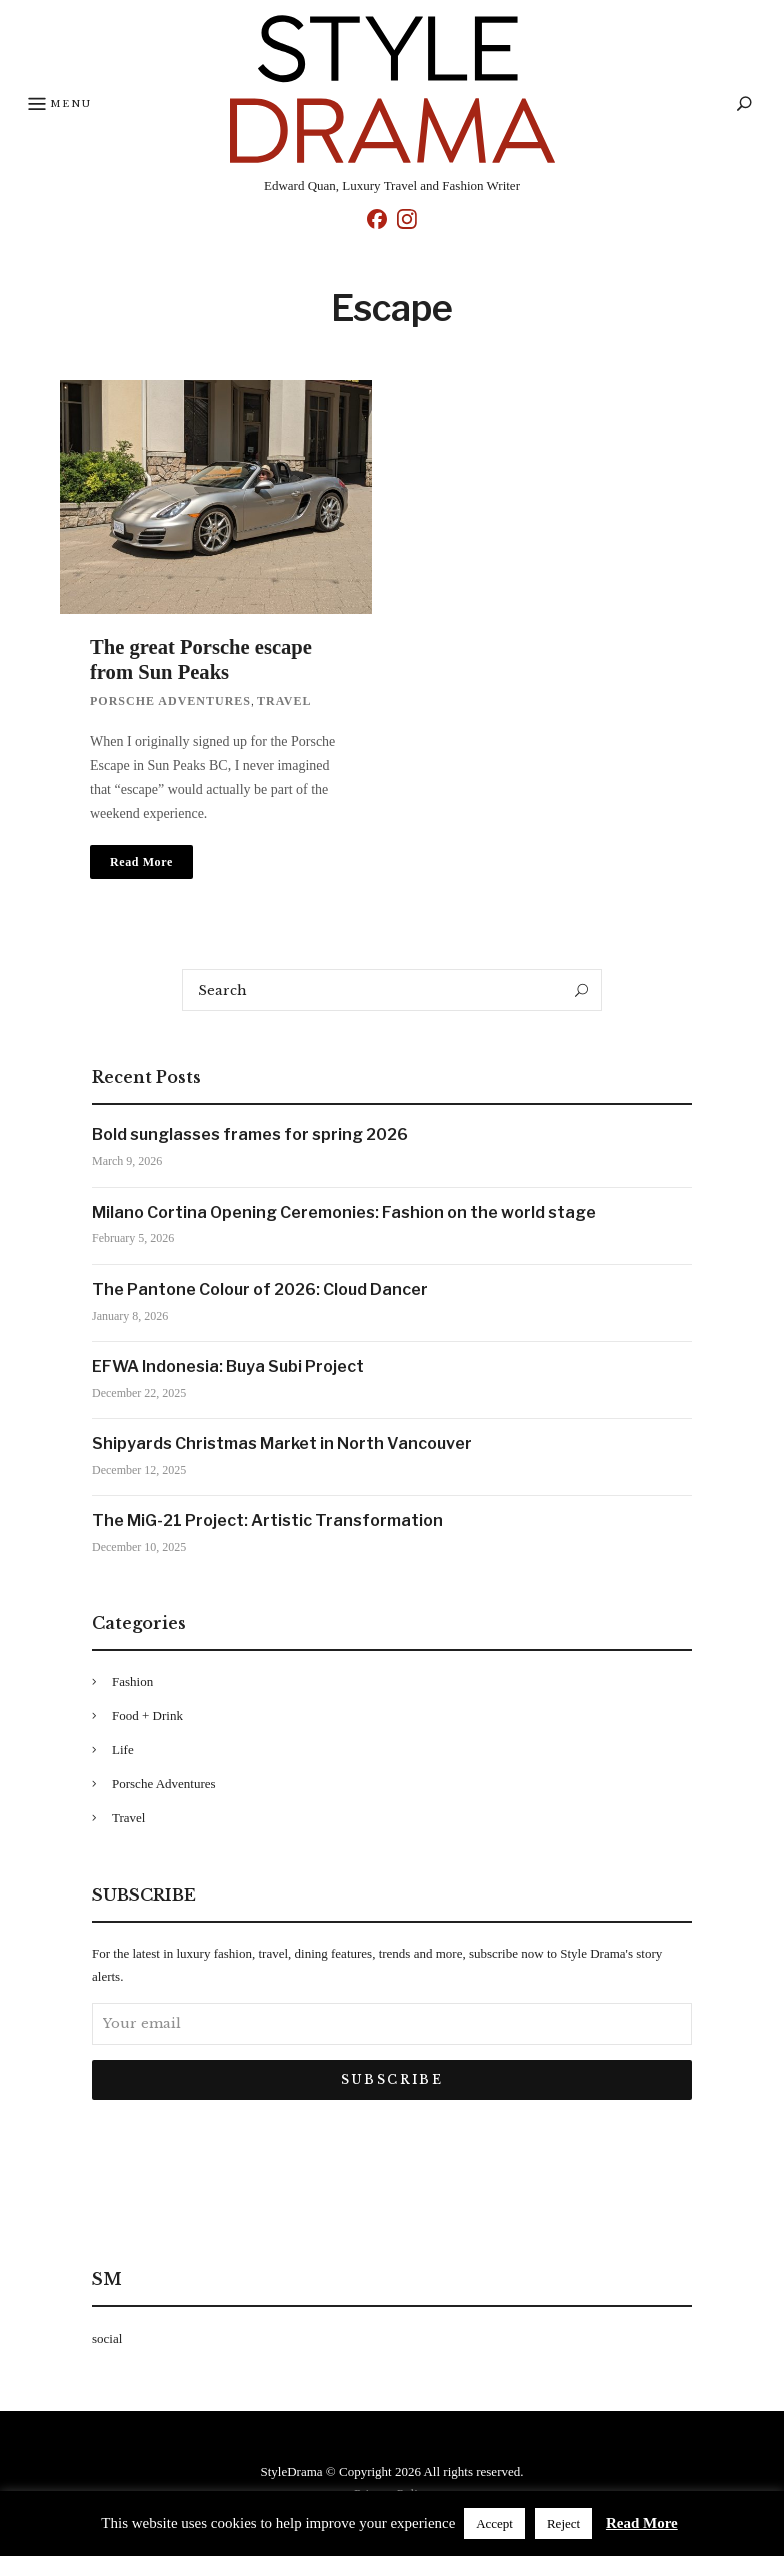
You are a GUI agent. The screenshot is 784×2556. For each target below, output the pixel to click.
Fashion (132, 1682)
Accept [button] (494, 2523)
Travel (284, 702)
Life (123, 1750)
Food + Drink (147, 1716)
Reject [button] (563, 2523)
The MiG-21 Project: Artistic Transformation (267, 1521)
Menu (61, 105)
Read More (642, 2523)
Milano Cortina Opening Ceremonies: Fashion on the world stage (344, 1213)
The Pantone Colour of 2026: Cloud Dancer (260, 1290)
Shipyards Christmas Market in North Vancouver (282, 1444)
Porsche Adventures (170, 702)
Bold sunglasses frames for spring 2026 (250, 1135)
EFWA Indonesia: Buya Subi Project (228, 1367)
